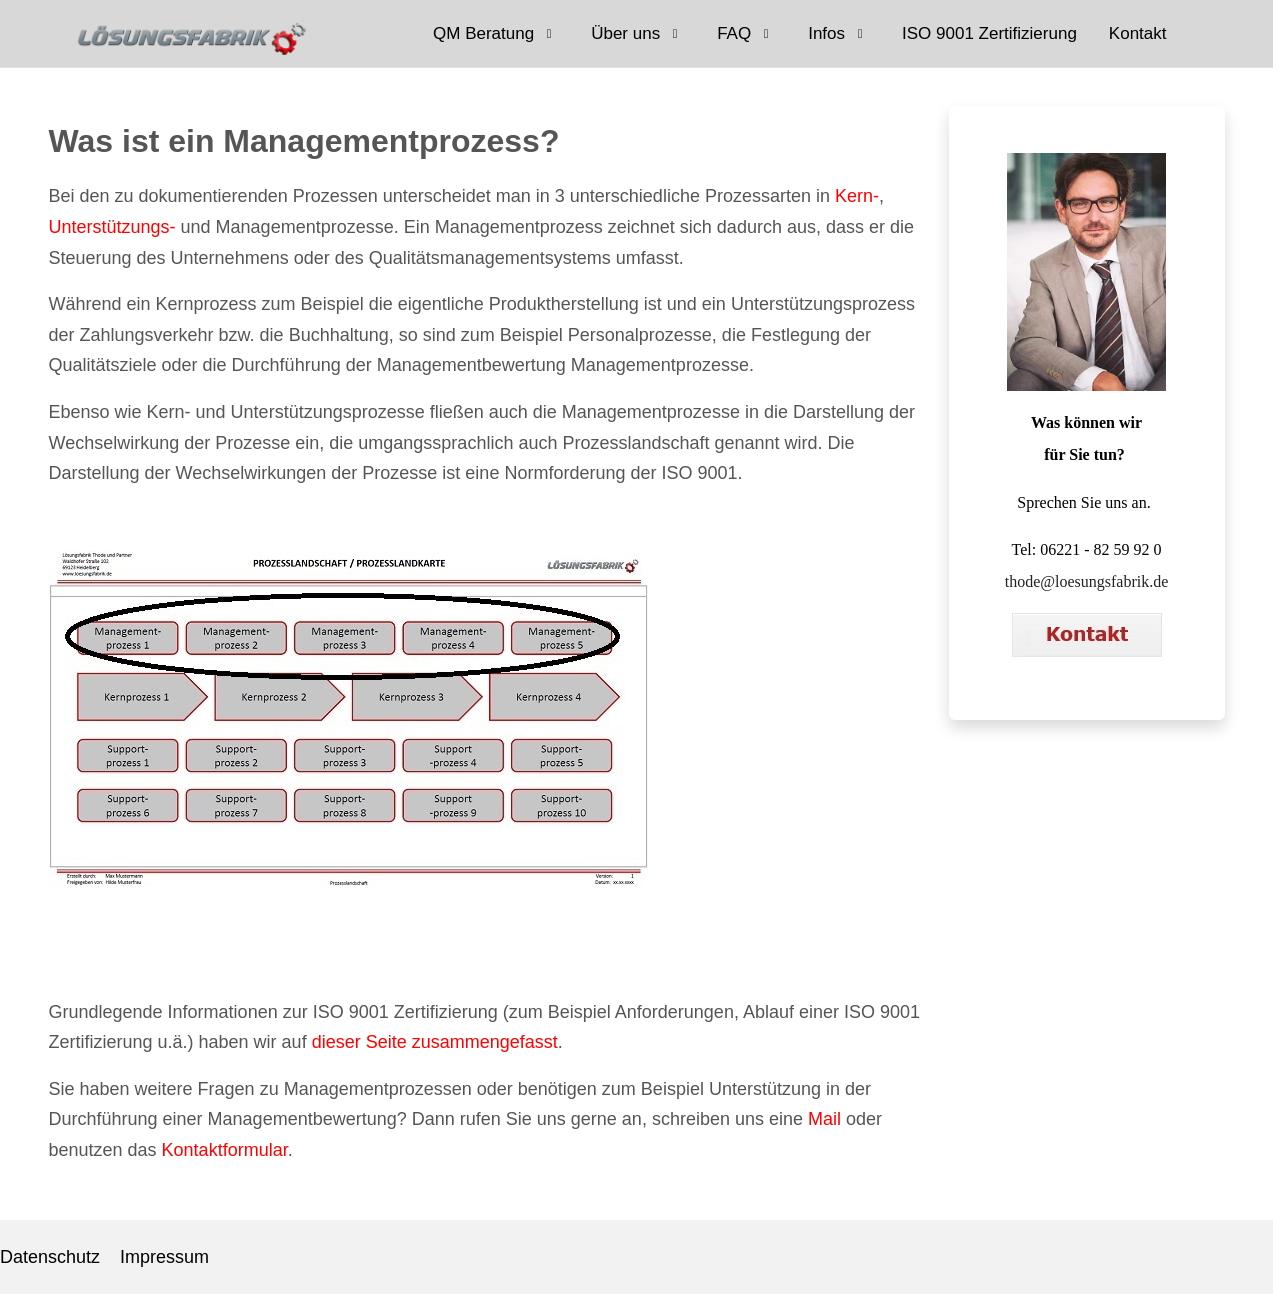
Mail (824, 1119)
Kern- (857, 196)
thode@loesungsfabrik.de (1087, 581)
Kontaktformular (225, 1150)
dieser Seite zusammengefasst (435, 1042)
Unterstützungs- (112, 227)
